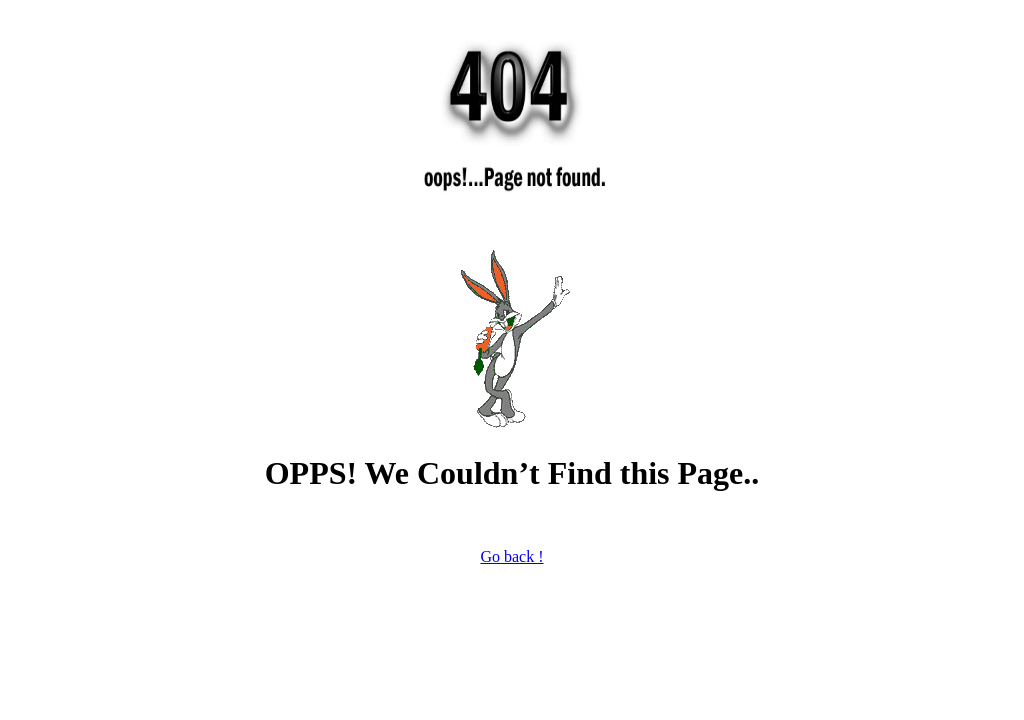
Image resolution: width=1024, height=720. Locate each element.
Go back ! (511, 556)
